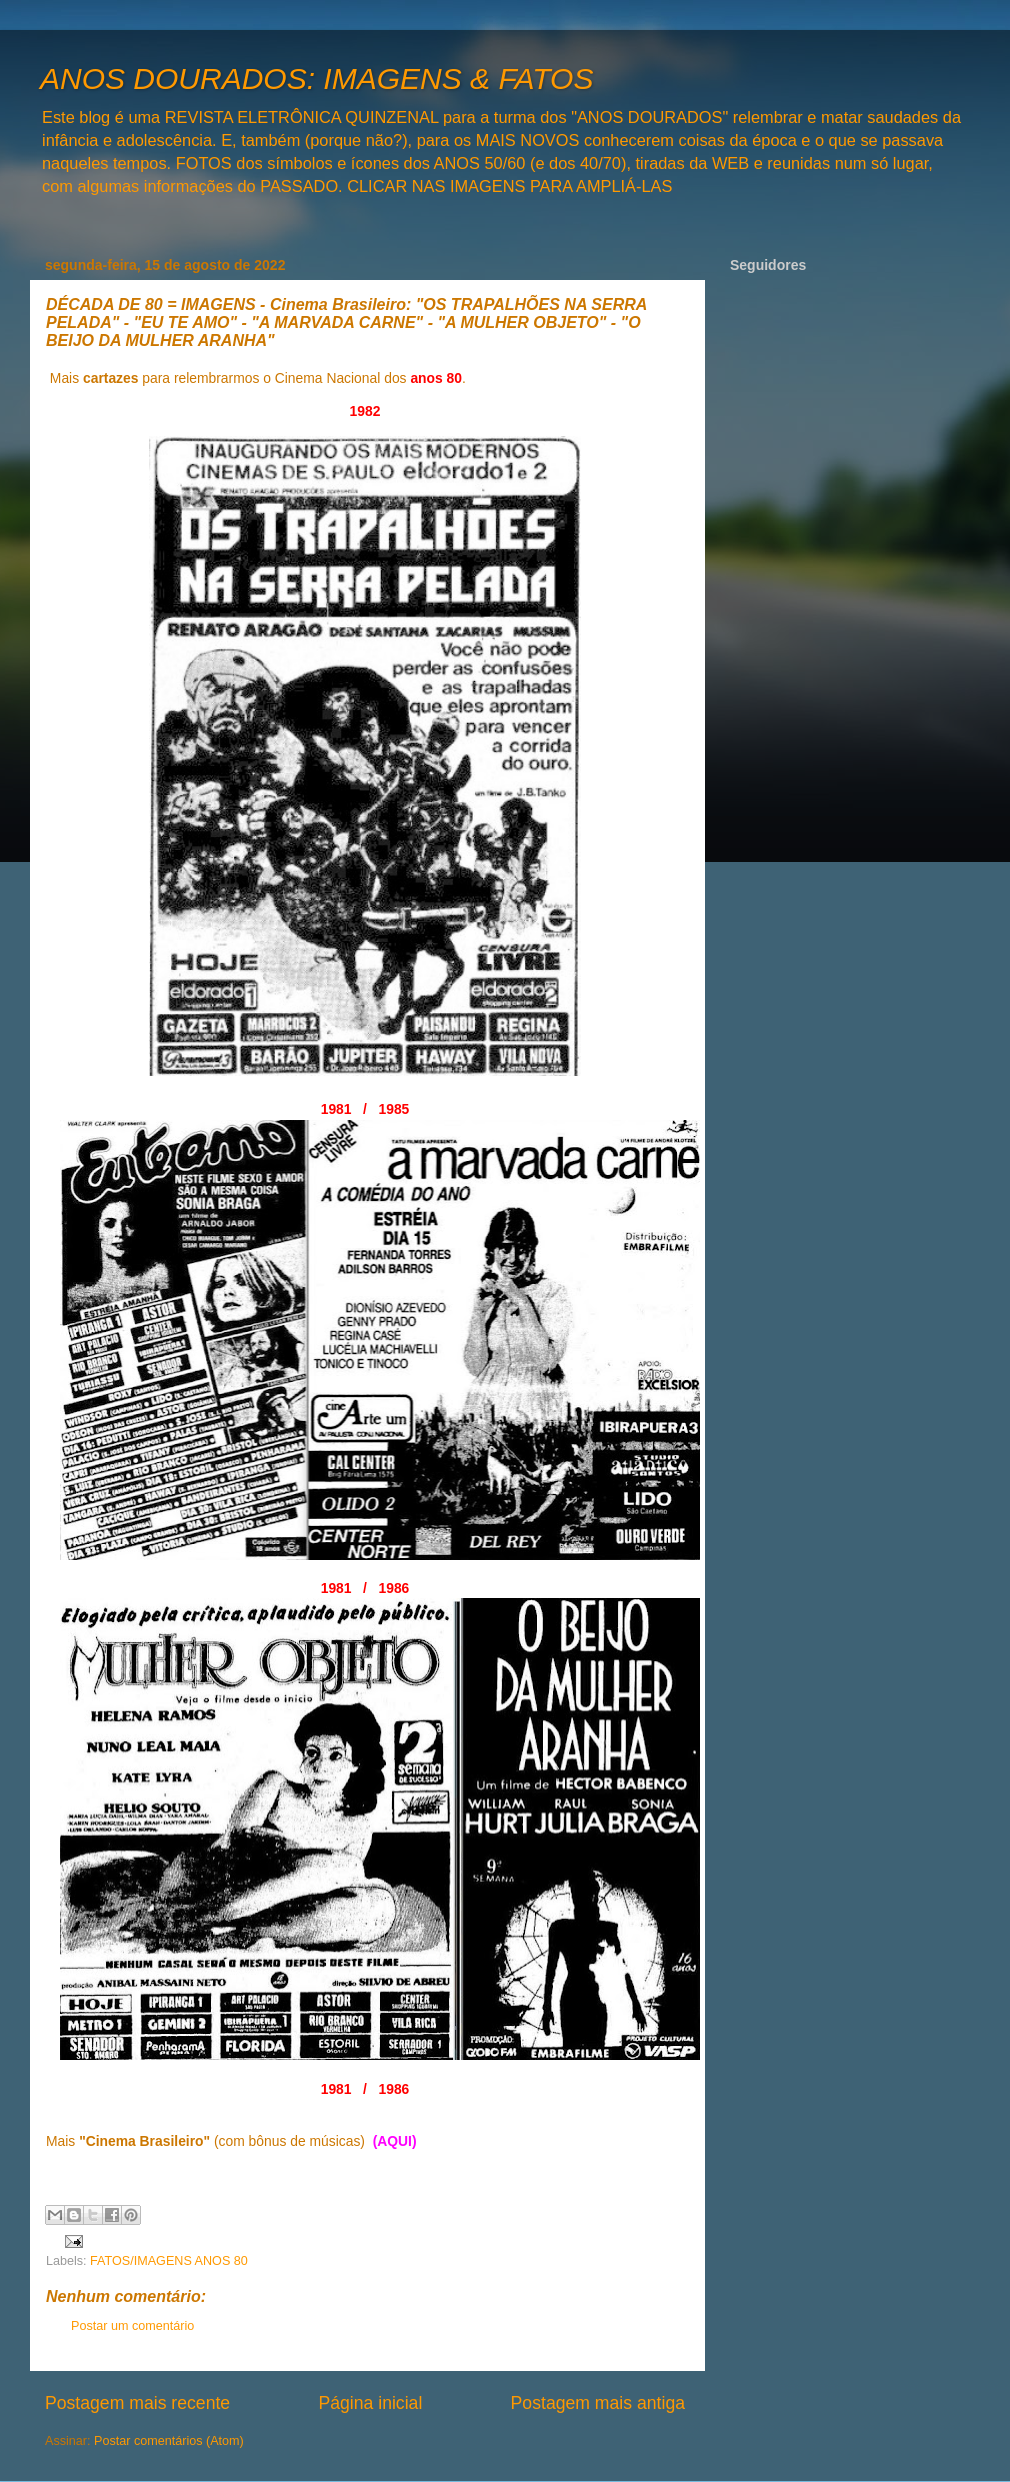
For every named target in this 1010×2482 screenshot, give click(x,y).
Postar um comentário (132, 2326)
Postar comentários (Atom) (169, 2441)
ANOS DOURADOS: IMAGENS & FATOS (316, 78)
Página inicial (370, 2403)
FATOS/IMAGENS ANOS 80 (169, 2261)
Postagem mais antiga (598, 2403)
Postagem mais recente (137, 2403)
